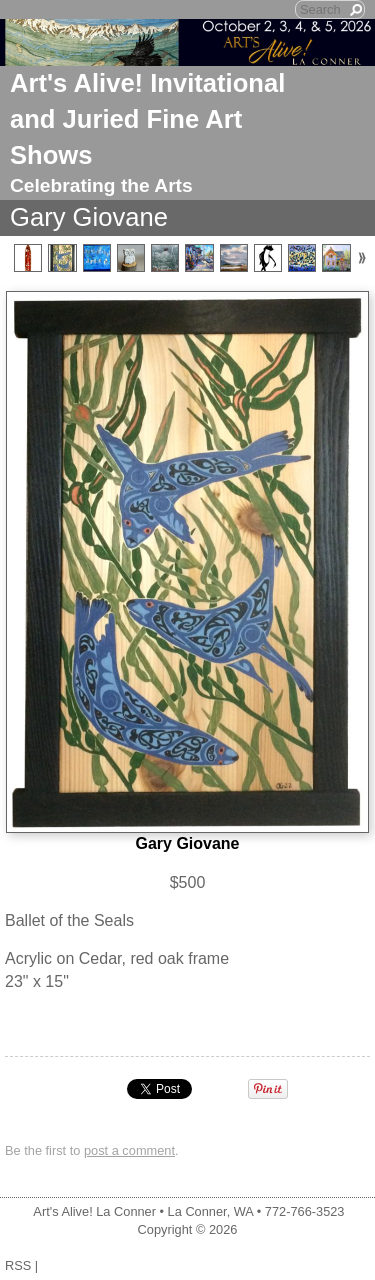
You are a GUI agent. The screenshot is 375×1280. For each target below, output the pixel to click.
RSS (18, 1265)
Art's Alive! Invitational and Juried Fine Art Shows (147, 119)
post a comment (129, 1150)
